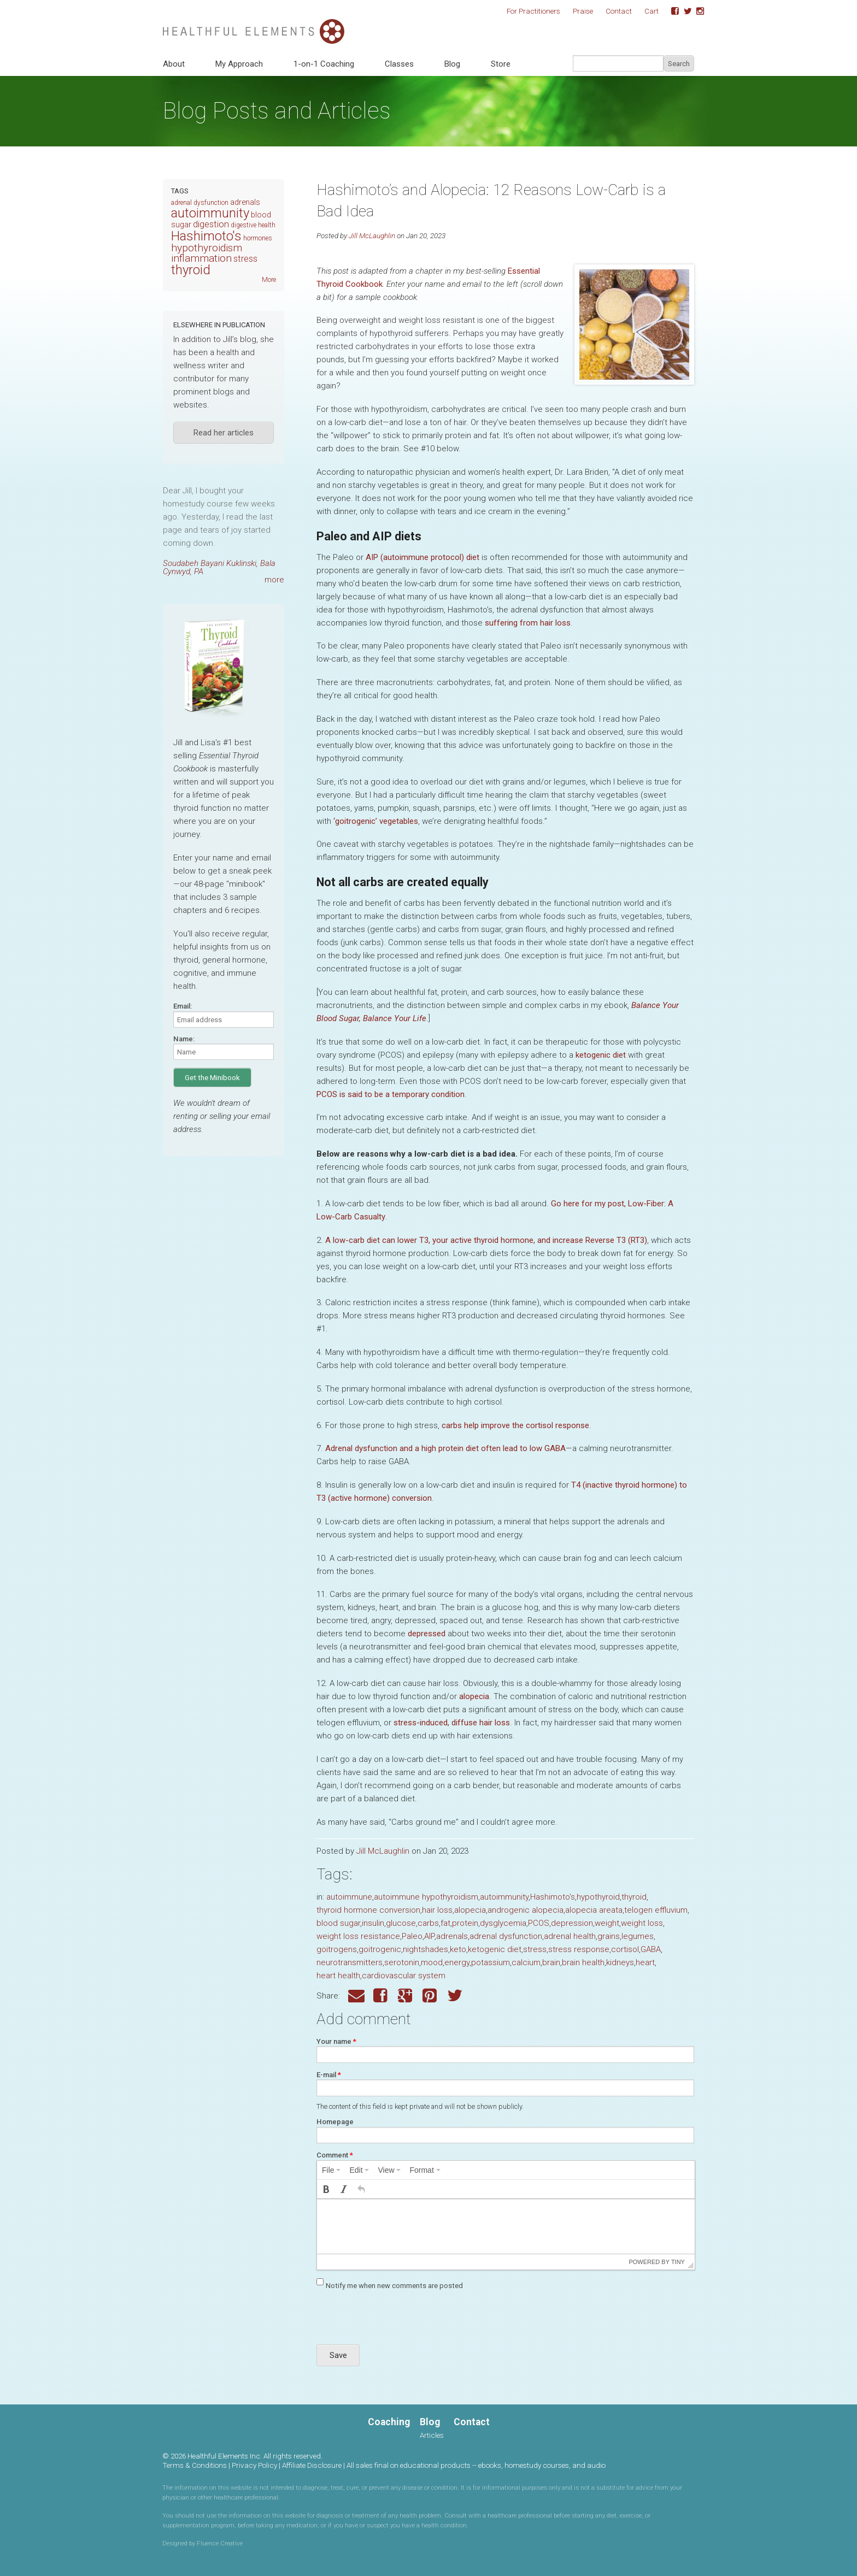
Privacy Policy (254, 2465)
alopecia (474, 1696)
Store (500, 64)
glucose (401, 1923)
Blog (452, 64)
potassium (490, 1962)
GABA (651, 1949)
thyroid (634, 1897)
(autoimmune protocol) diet (422, 557)
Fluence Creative (220, 2543)
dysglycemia (503, 1923)
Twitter (683, 11)
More (269, 280)
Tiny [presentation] (678, 2262)
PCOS (538, 1923)
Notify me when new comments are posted (394, 2286)
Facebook (671, 11)
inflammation (201, 258)
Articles (432, 2435)
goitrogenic (380, 1949)
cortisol (625, 1949)
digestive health (253, 225)
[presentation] (331, 2170)
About (174, 64)
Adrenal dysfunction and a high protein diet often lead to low (445, 1448)
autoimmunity (504, 1897)
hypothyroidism (206, 247)
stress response (578, 1949)
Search (679, 64)
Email (356, 1996)
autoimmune (349, 1897)
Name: (184, 1038)
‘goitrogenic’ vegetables (375, 821)
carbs (428, 1923)
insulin (373, 1923)
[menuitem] (331, 2170)
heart (645, 1962)
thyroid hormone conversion (368, 1910)
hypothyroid (598, 1897)
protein (465, 1923)
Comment (334, 2155)
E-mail (328, 2074)
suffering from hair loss (528, 623)
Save (338, 2355)
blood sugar (338, 1923)
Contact (619, 11)
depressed (426, 1633)
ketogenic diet (601, 1055)
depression (572, 1923)
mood (432, 1962)
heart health (338, 1975)
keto (458, 1949)
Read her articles (223, 433)
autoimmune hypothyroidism (426, 1897)
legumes (637, 1936)
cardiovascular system (403, 1975)
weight (607, 1923)
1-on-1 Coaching (324, 64)
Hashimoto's (552, 1897)
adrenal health (570, 1936)
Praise (583, 11)
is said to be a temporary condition (390, 1094)
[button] (326, 2189)
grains (608, 1936)
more (274, 580)
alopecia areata (594, 1910)
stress (535, 1949)
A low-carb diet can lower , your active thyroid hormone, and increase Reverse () (486, 1240)
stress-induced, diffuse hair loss (452, 1723)
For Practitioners (533, 11)
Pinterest (430, 1996)
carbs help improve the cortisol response (515, 1425)
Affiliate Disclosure (312, 2465)
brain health (583, 1962)
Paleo (412, 1936)
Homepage (335, 2121)
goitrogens (336, 1949)
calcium (526, 1962)
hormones (257, 238)
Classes (399, 64)
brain (551, 1962)
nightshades (425, 1949)
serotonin (401, 1962)
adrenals (452, 1936)
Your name (336, 2041)
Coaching (389, 2421)
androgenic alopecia (525, 1910)
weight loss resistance (358, 1936)
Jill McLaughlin (372, 235)
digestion (211, 224)
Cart (651, 11)
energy (456, 1962)
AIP (429, 1936)
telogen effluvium (656, 1910)
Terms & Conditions (194, 2465)
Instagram (696, 11)
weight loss (642, 1923)
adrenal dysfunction (505, 1936)
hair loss (437, 1910)
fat (445, 1923)
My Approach (239, 64)
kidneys (620, 1962)
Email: (182, 1006)
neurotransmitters (349, 1962)
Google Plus (406, 1996)
